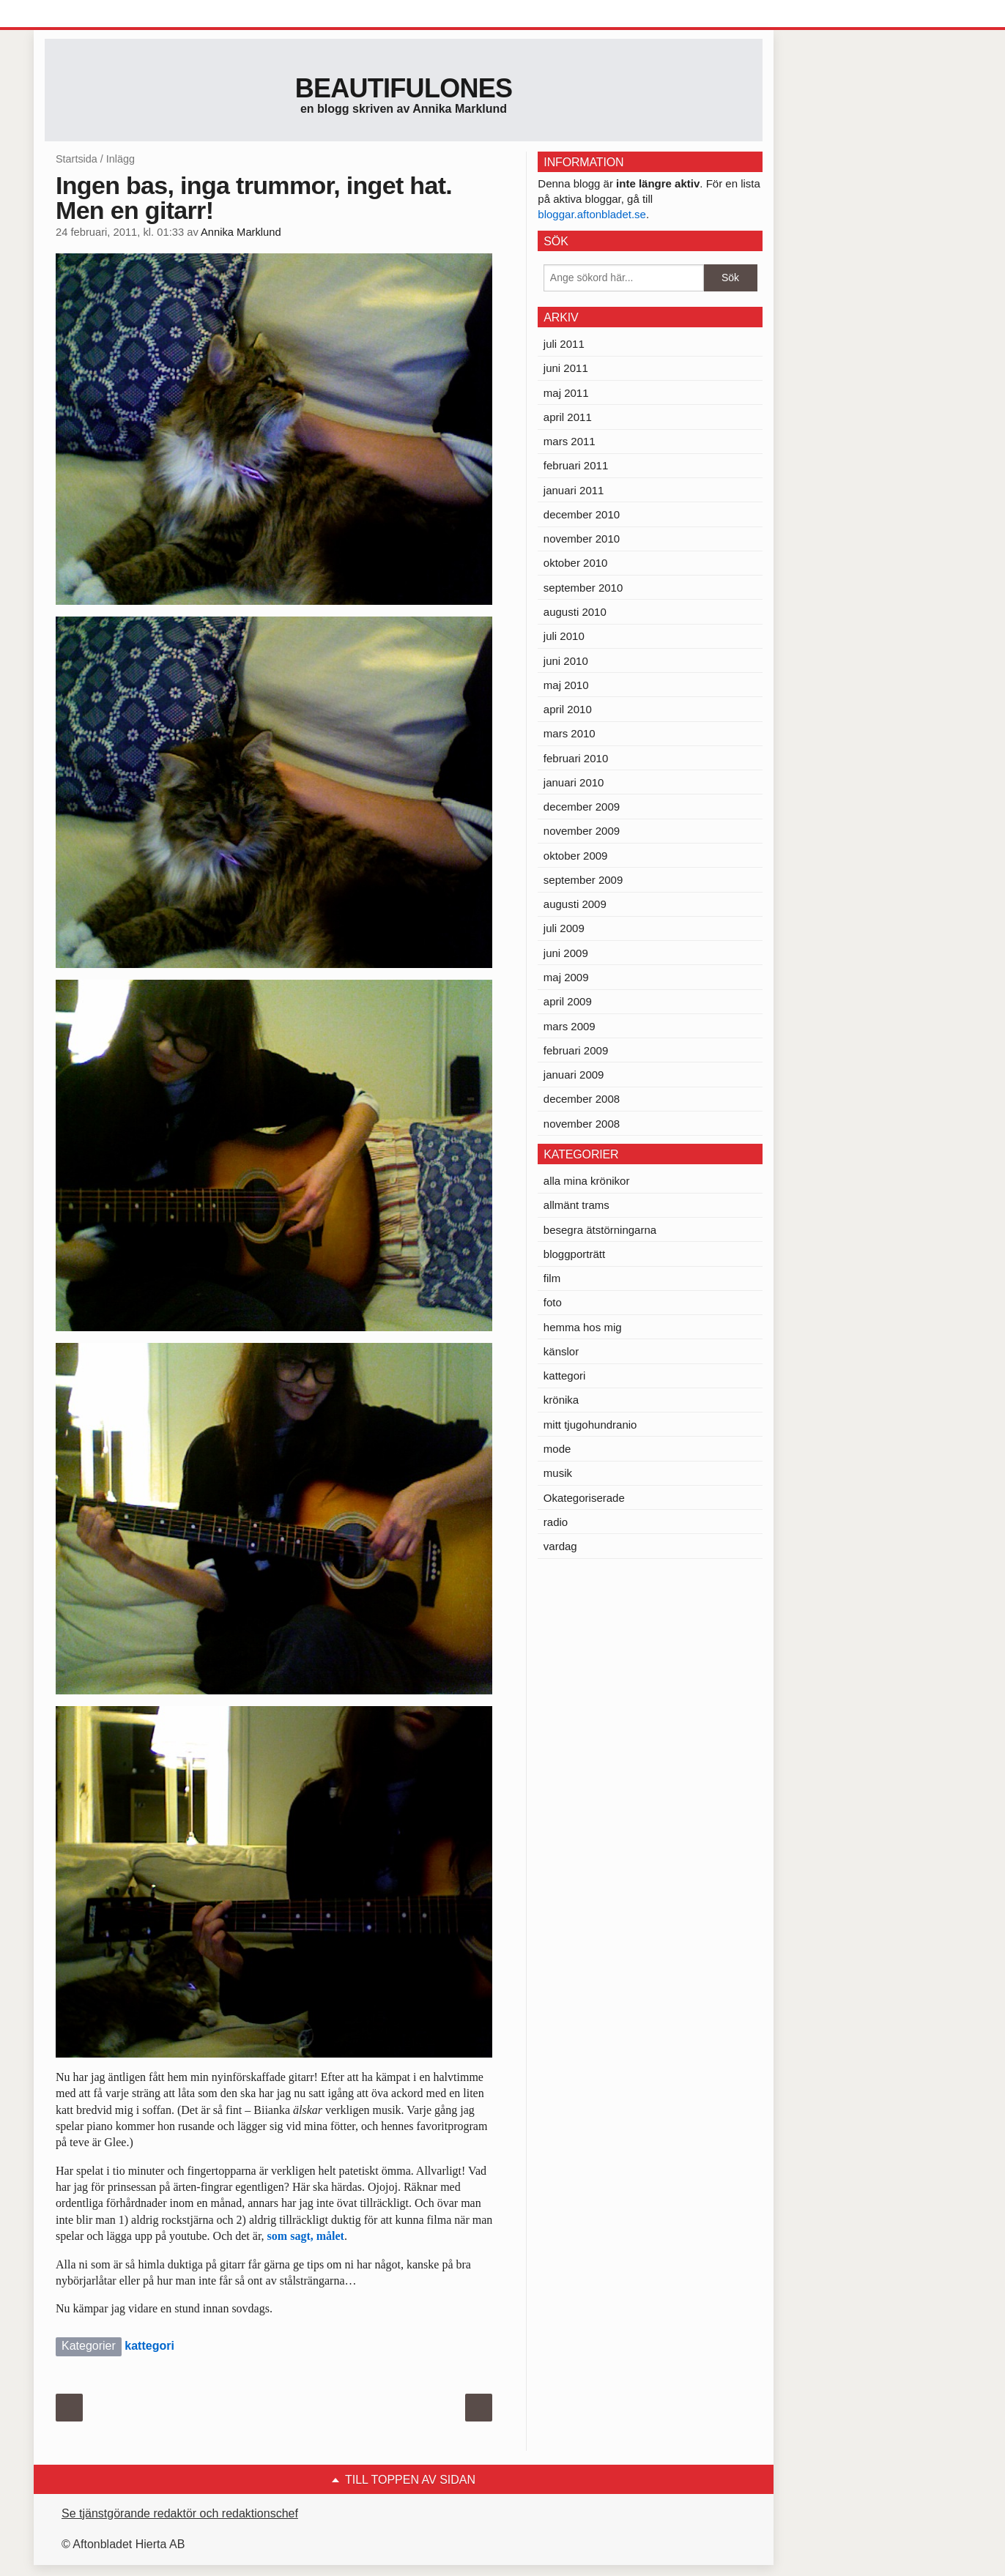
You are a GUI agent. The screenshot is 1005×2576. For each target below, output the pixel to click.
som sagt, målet (305, 2236)
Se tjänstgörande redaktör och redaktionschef (180, 2513)
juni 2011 (566, 368)
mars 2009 (570, 1026)
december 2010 (582, 514)
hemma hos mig (583, 1327)
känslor (561, 1351)
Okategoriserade (584, 1498)
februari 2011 (576, 465)
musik (558, 1473)
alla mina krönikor (587, 1181)
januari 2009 (574, 1074)
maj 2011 (566, 393)
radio (556, 1522)
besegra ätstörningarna (600, 1230)
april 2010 (568, 709)
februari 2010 (576, 758)
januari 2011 (574, 490)
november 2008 (582, 1123)
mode (557, 1449)
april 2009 (568, 1001)
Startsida (76, 159)
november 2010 (582, 538)
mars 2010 (570, 733)
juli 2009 (564, 928)
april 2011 (568, 417)
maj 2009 (566, 977)
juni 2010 (566, 661)
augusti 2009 (575, 904)
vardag (560, 1546)
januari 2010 (574, 782)
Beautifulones (404, 88)
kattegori (149, 2345)
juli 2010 (564, 636)
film (552, 1278)
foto (553, 1302)
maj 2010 (566, 685)
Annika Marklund (241, 232)
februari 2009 (576, 1050)
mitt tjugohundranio (590, 1424)
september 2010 (583, 587)
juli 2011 (564, 344)
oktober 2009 (576, 855)
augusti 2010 (575, 612)
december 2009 (582, 806)
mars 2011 (570, 441)
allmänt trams (576, 1205)
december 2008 (582, 1098)
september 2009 (583, 880)
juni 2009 (566, 953)
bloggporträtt (574, 1254)
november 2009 (582, 830)
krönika (561, 1399)
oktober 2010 (576, 562)
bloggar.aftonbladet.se (592, 214)
